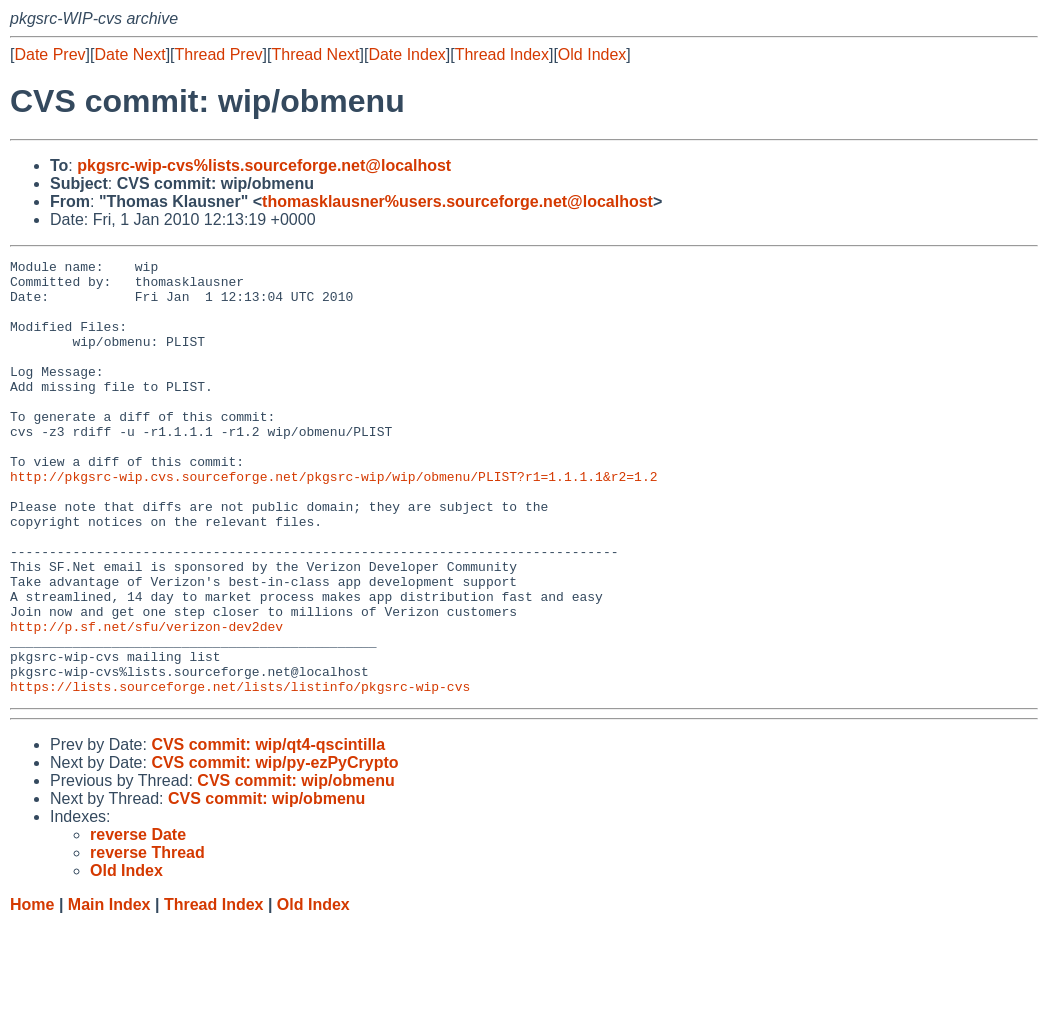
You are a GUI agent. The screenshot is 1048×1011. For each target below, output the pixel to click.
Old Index (592, 54)
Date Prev (49, 54)
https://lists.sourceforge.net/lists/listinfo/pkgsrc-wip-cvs (240, 773)
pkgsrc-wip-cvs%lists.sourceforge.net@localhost (264, 165)
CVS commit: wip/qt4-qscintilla (268, 831)
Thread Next (315, 54)
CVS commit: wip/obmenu (295, 867)
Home (32, 991)
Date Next (129, 54)
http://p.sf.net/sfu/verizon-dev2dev (146, 701)
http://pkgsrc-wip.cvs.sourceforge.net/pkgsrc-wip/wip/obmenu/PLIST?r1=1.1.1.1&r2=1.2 (333, 521)
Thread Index (502, 54)
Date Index (406, 54)
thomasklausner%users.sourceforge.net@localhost (457, 201)
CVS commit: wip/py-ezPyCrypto (274, 849)
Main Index (109, 991)
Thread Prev (219, 54)
